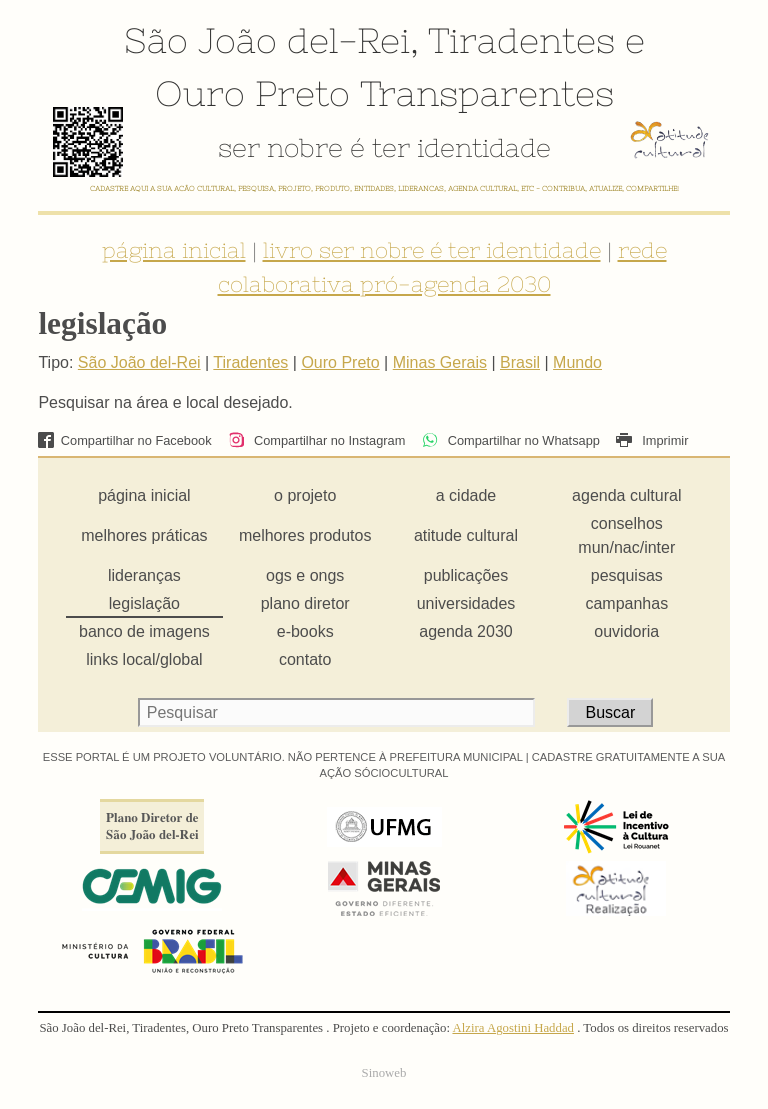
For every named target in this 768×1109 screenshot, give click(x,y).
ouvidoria (626, 631)
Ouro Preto (252, 93)
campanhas (626, 603)
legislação (144, 603)
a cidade (466, 495)
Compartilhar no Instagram (316, 440)
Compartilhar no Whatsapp (511, 440)
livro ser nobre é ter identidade (432, 250)
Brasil (520, 362)
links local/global (144, 659)
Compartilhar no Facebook (124, 440)
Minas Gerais (440, 362)
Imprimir (652, 440)
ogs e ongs (305, 575)
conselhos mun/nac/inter (626, 535)
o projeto (305, 495)
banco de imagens (144, 631)
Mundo (577, 362)
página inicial (174, 250)
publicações (466, 575)
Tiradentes (521, 40)
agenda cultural (626, 495)
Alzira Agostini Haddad (513, 1028)
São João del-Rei (267, 40)
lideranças (144, 575)
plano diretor (305, 603)
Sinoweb (384, 1073)
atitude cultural (466, 535)
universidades (466, 603)
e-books (305, 631)
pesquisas (627, 575)
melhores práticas (144, 535)
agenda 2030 (465, 631)
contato (305, 659)
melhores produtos (305, 535)
